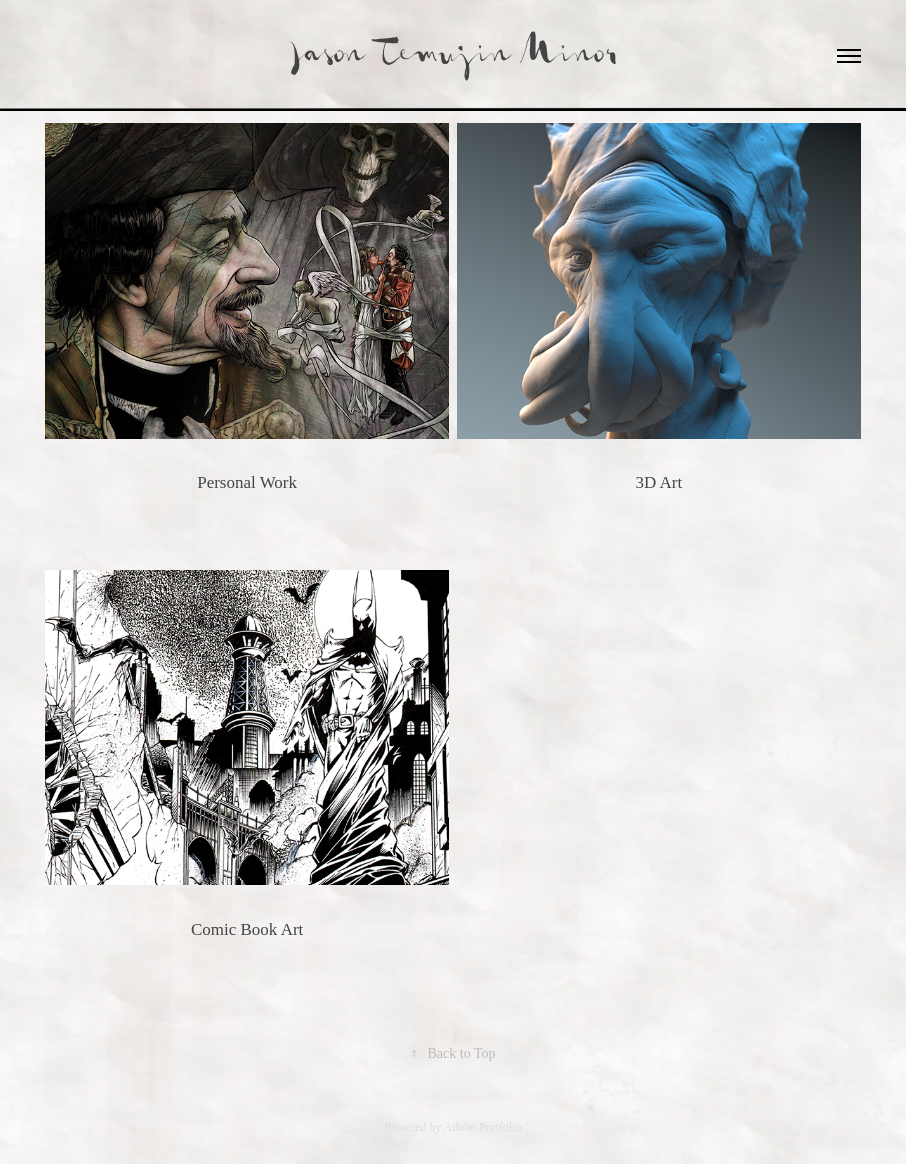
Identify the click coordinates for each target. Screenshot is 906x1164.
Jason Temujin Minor (453, 55)
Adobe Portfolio (483, 1127)
